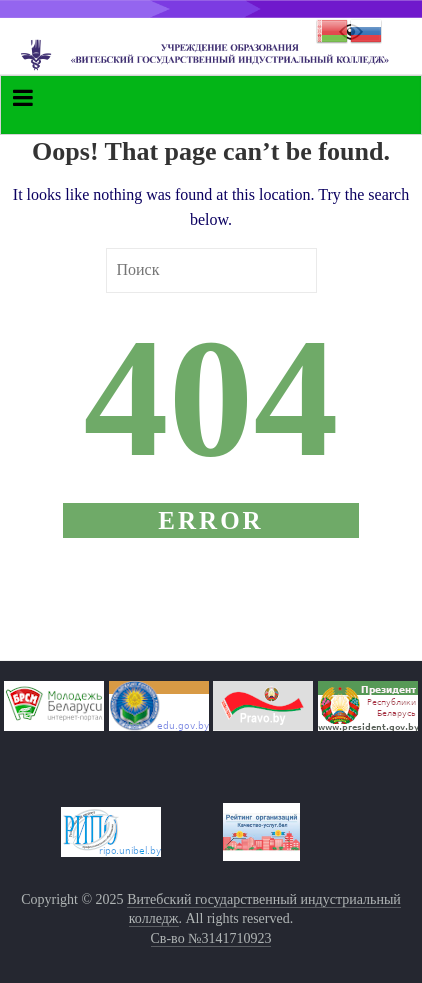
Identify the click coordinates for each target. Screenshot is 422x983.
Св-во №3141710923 (211, 938)
